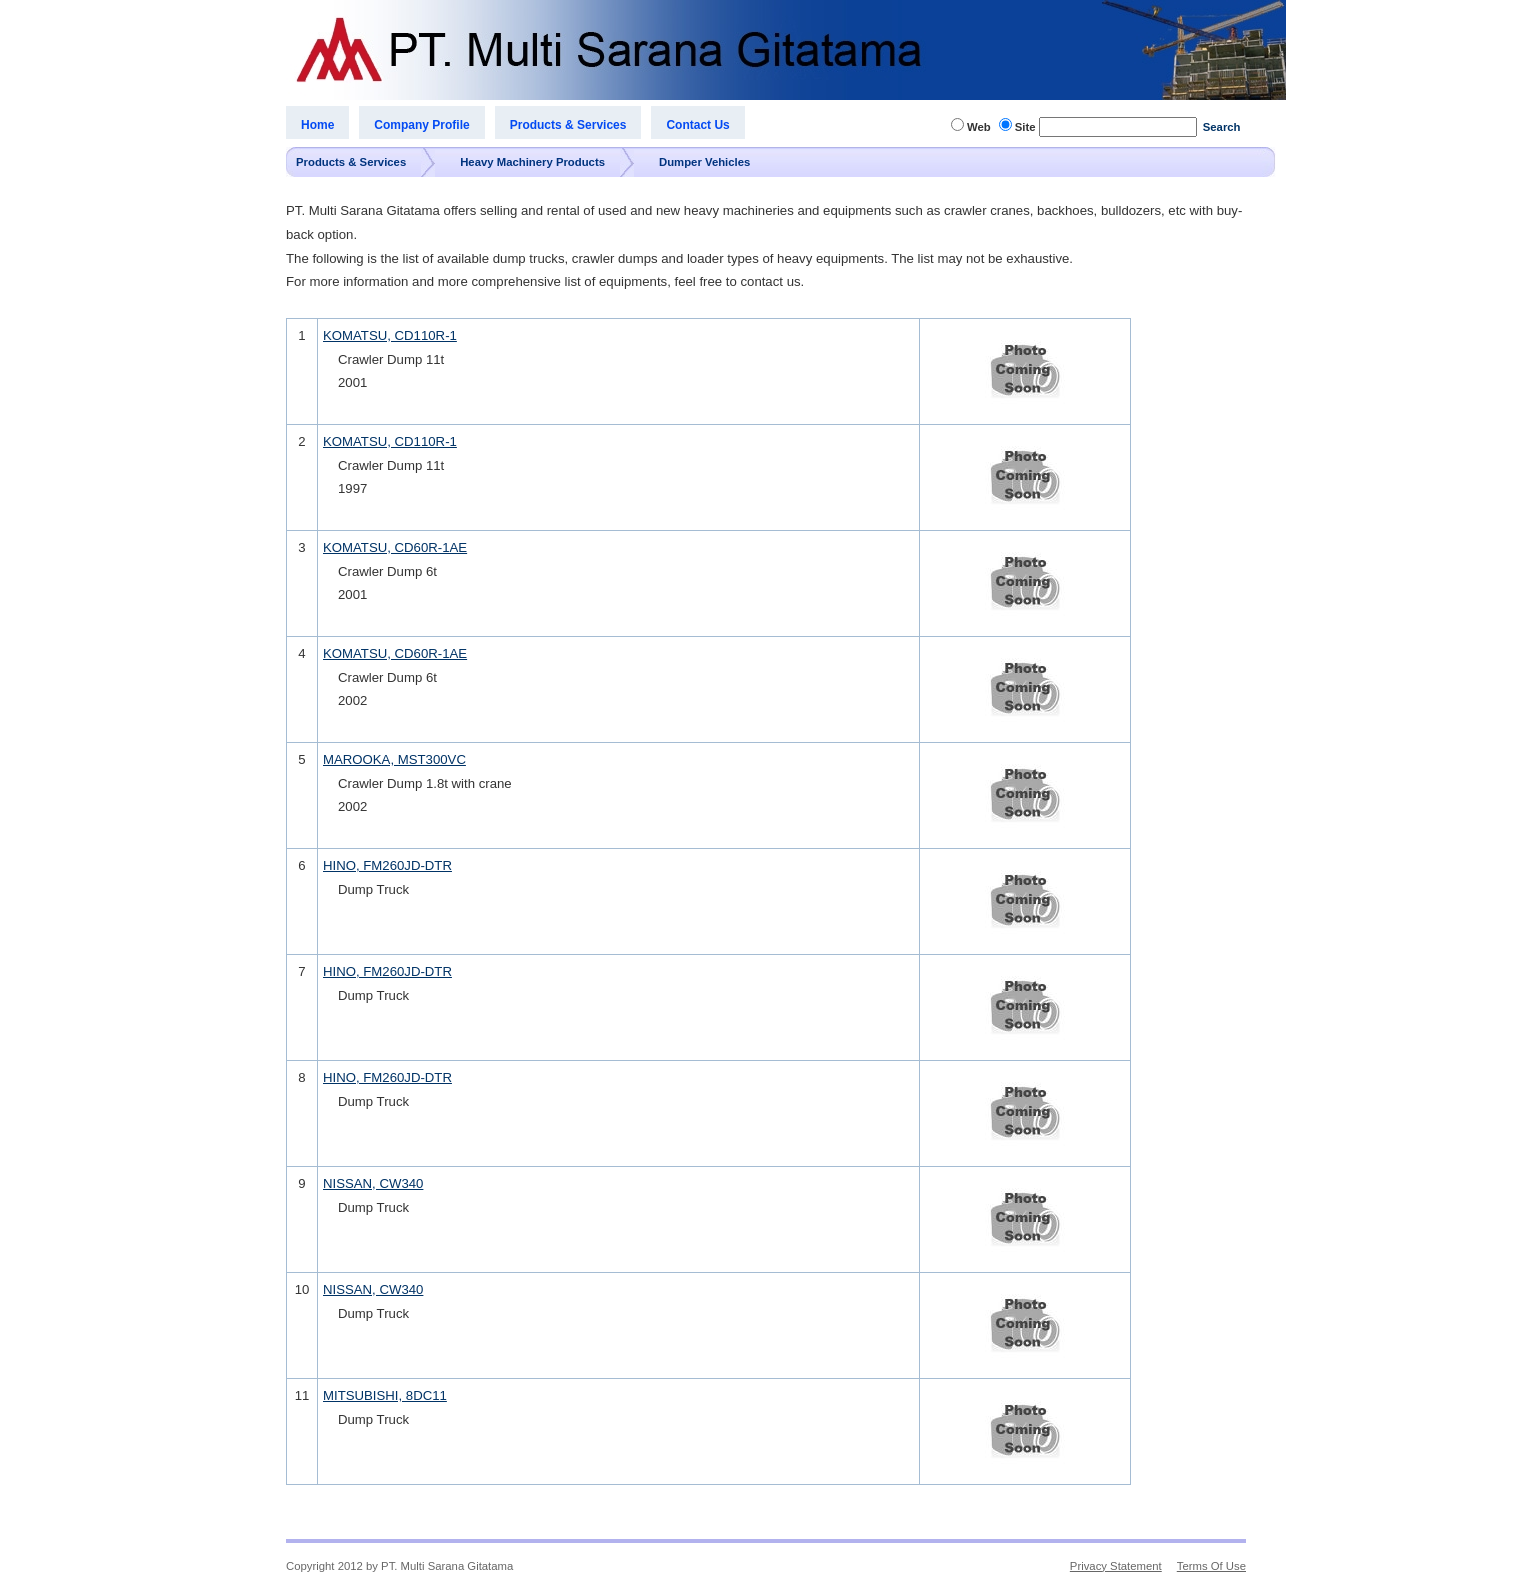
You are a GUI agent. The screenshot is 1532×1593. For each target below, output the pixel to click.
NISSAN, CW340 (373, 1183)
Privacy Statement (1116, 1566)
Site (1025, 127)
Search (1222, 127)
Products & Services (351, 162)
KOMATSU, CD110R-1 (390, 335)
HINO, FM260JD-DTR (387, 865)
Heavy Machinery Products (532, 162)
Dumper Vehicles (704, 162)
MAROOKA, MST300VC (394, 759)
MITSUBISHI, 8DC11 (385, 1395)
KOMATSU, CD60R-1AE (395, 547)
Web (979, 127)
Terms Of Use (1211, 1566)
